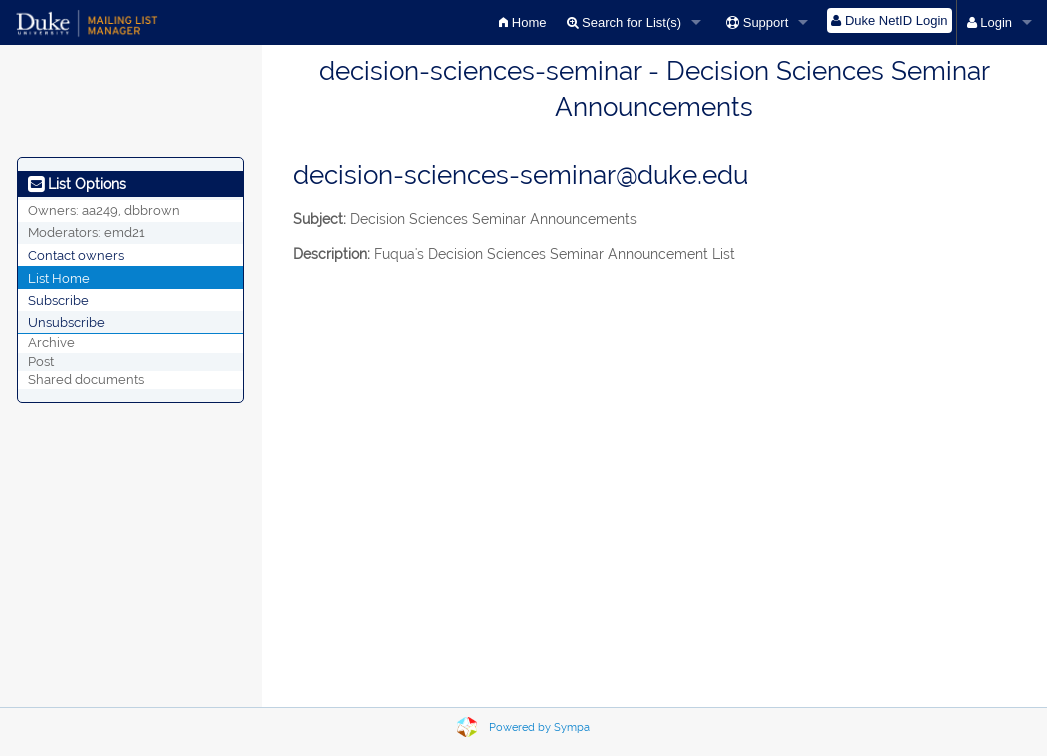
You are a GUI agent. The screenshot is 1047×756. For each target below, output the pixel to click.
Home (522, 22)
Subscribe (58, 299)
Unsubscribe (66, 321)
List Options (77, 184)
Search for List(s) (624, 22)
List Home (59, 277)
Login (989, 22)
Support (757, 22)
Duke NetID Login (889, 20)
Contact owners (76, 254)
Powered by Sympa (539, 727)
